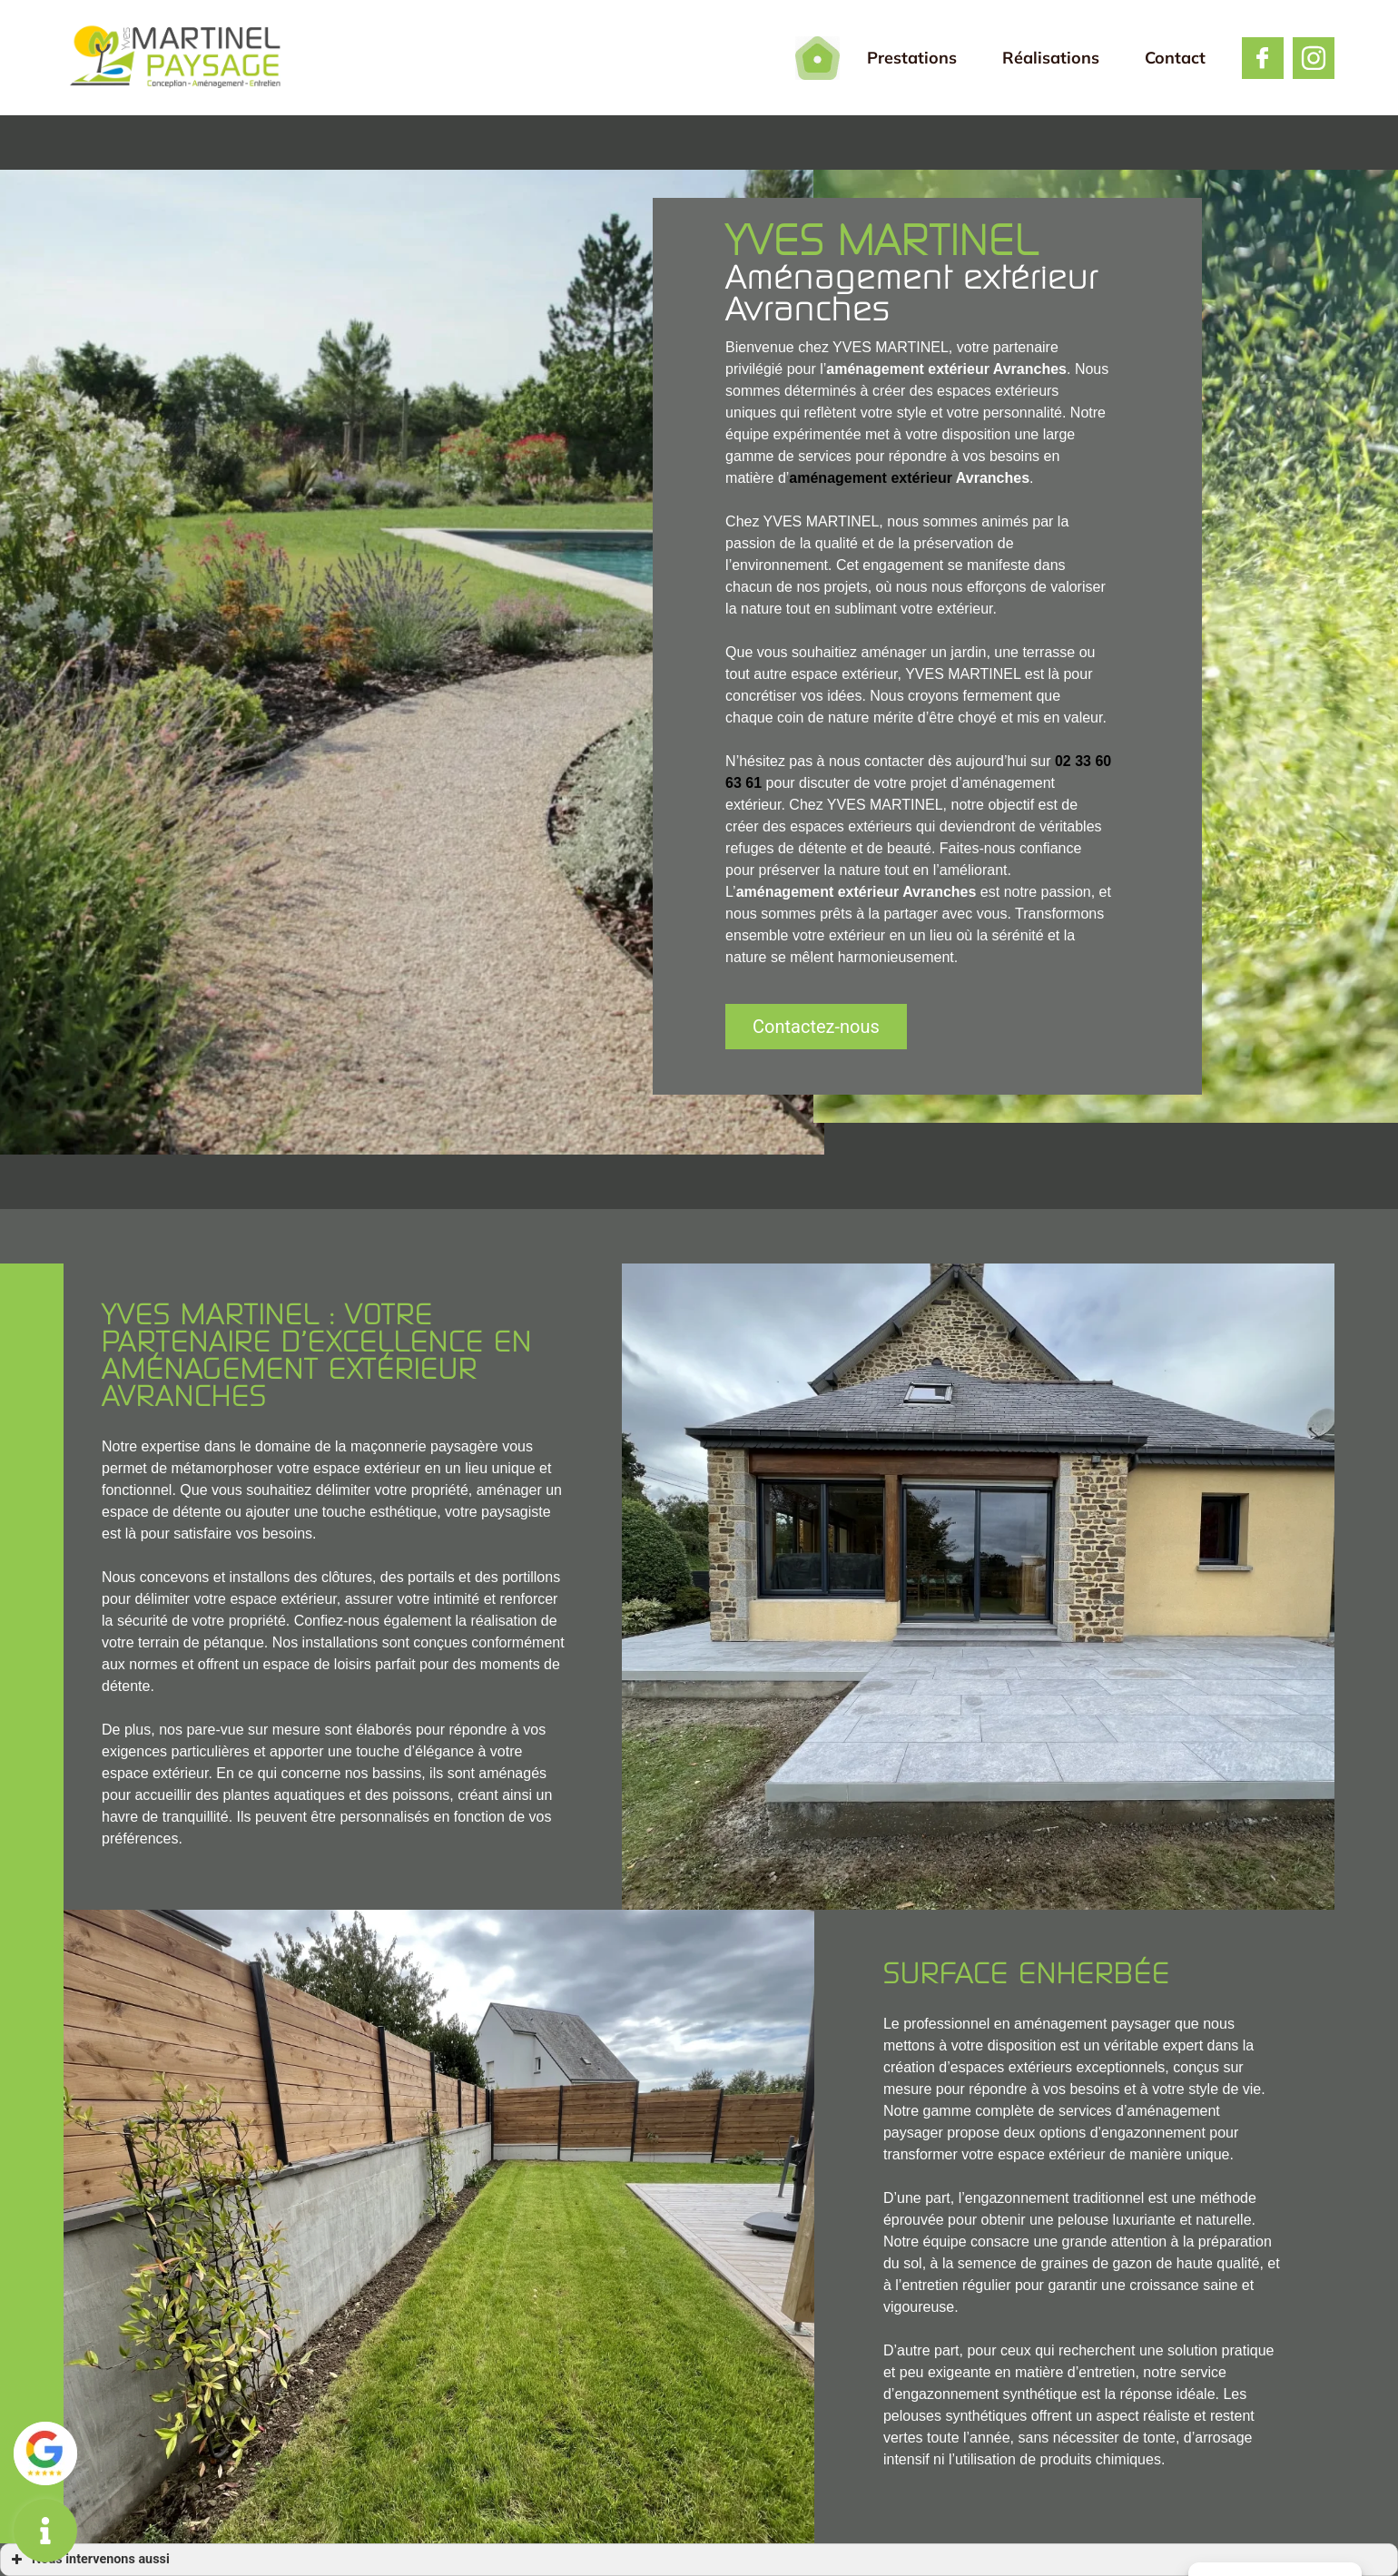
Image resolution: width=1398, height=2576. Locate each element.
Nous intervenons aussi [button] (88, 2560)
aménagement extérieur (870, 478)
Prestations (912, 57)
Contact (1175, 57)
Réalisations (1050, 57)
